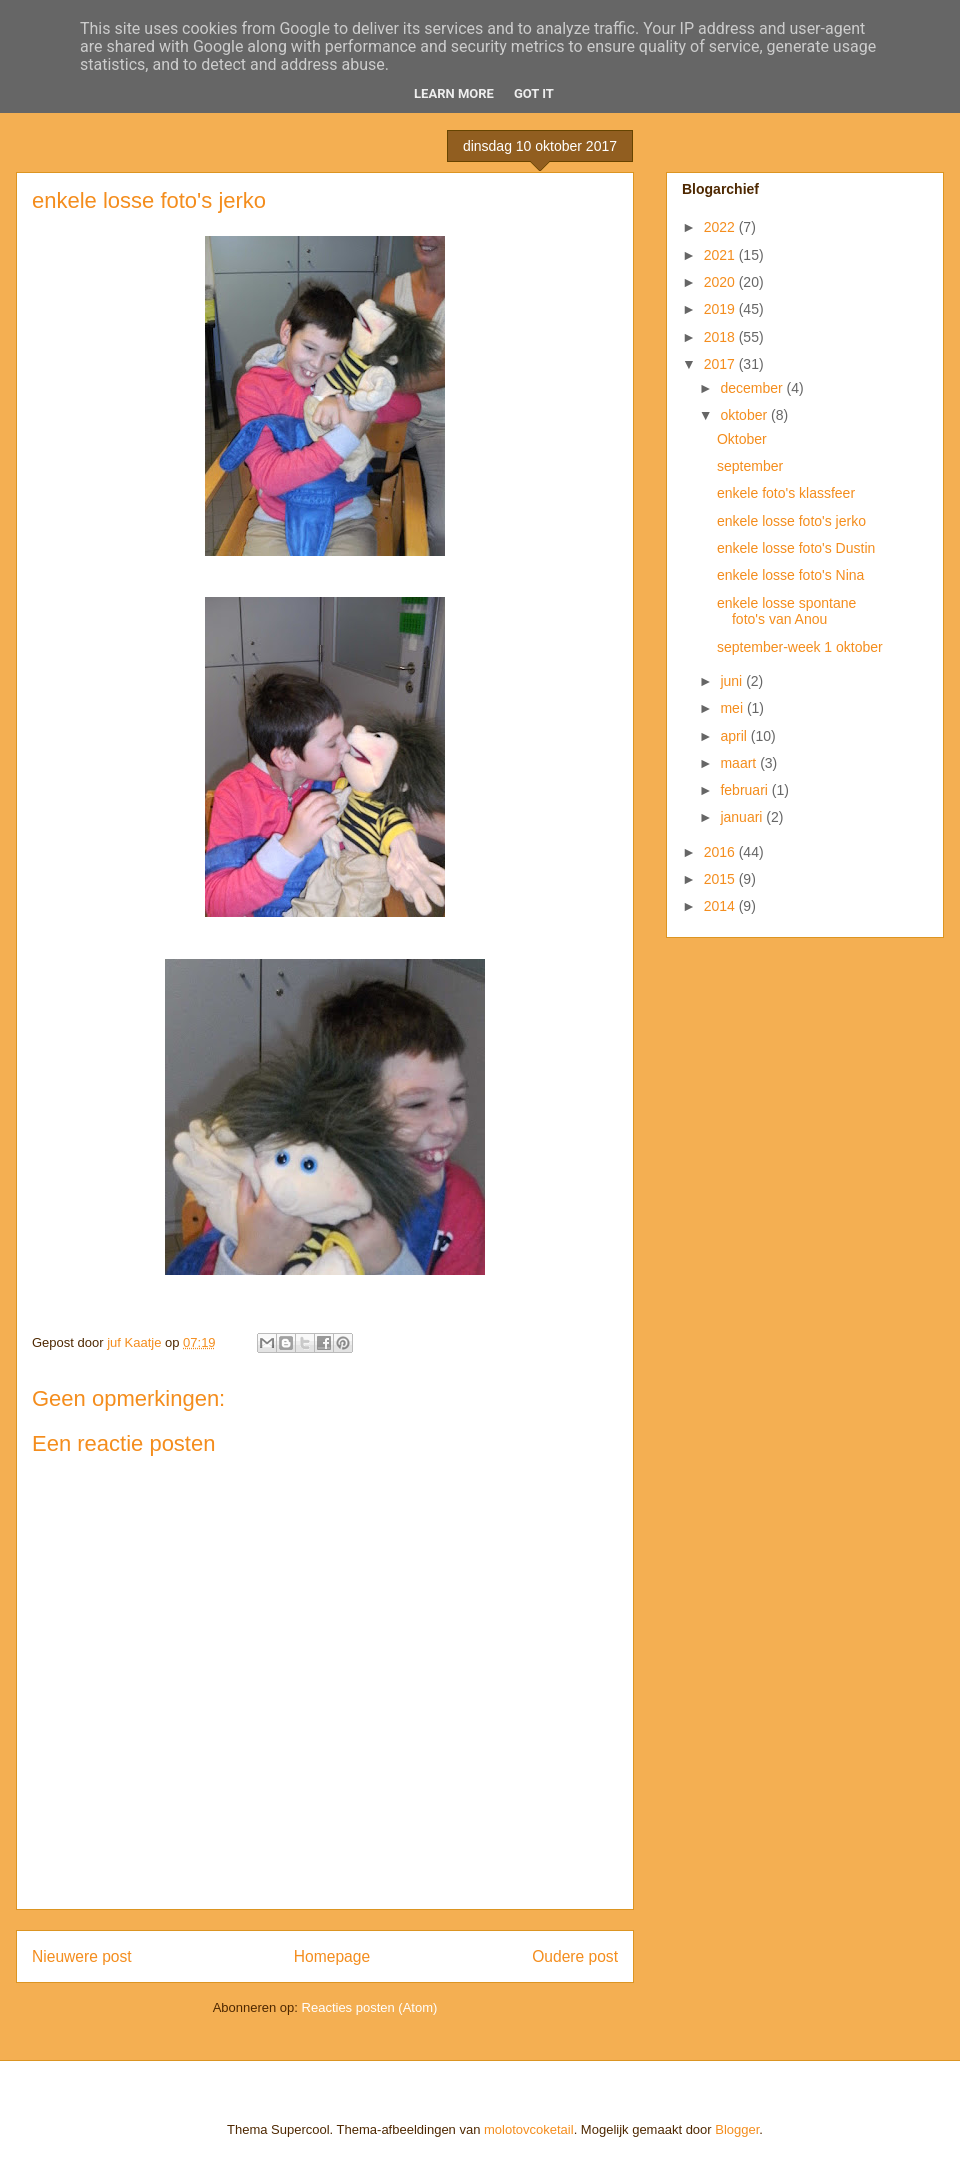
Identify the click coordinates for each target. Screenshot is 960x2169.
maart (740, 763)
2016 (721, 852)
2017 (721, 364)
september (750, 466)
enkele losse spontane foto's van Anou (786, 611)
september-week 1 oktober (800, 647)
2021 (721, 255)
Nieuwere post (82, 1956)
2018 (721, 337)
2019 (721, 309)
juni (733, 681)
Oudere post (575, 1956)
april (735, 736)
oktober (745, 415)
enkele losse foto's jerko (791, 521)
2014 (721, 906)
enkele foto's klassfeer (786, 493)
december (753, 388)
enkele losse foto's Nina (790, 575)
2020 (721, 282)
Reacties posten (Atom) (370, 2007)
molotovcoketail (529, 2129)
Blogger (737, 2129)
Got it (534, 93)
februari (745, 790)
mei (733, 708)
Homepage (332, 1956)
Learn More (454, 93)
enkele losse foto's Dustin (796, 548)
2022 (721, 227)
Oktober (742, 439)
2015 (721, 879)
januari (743, 817)
